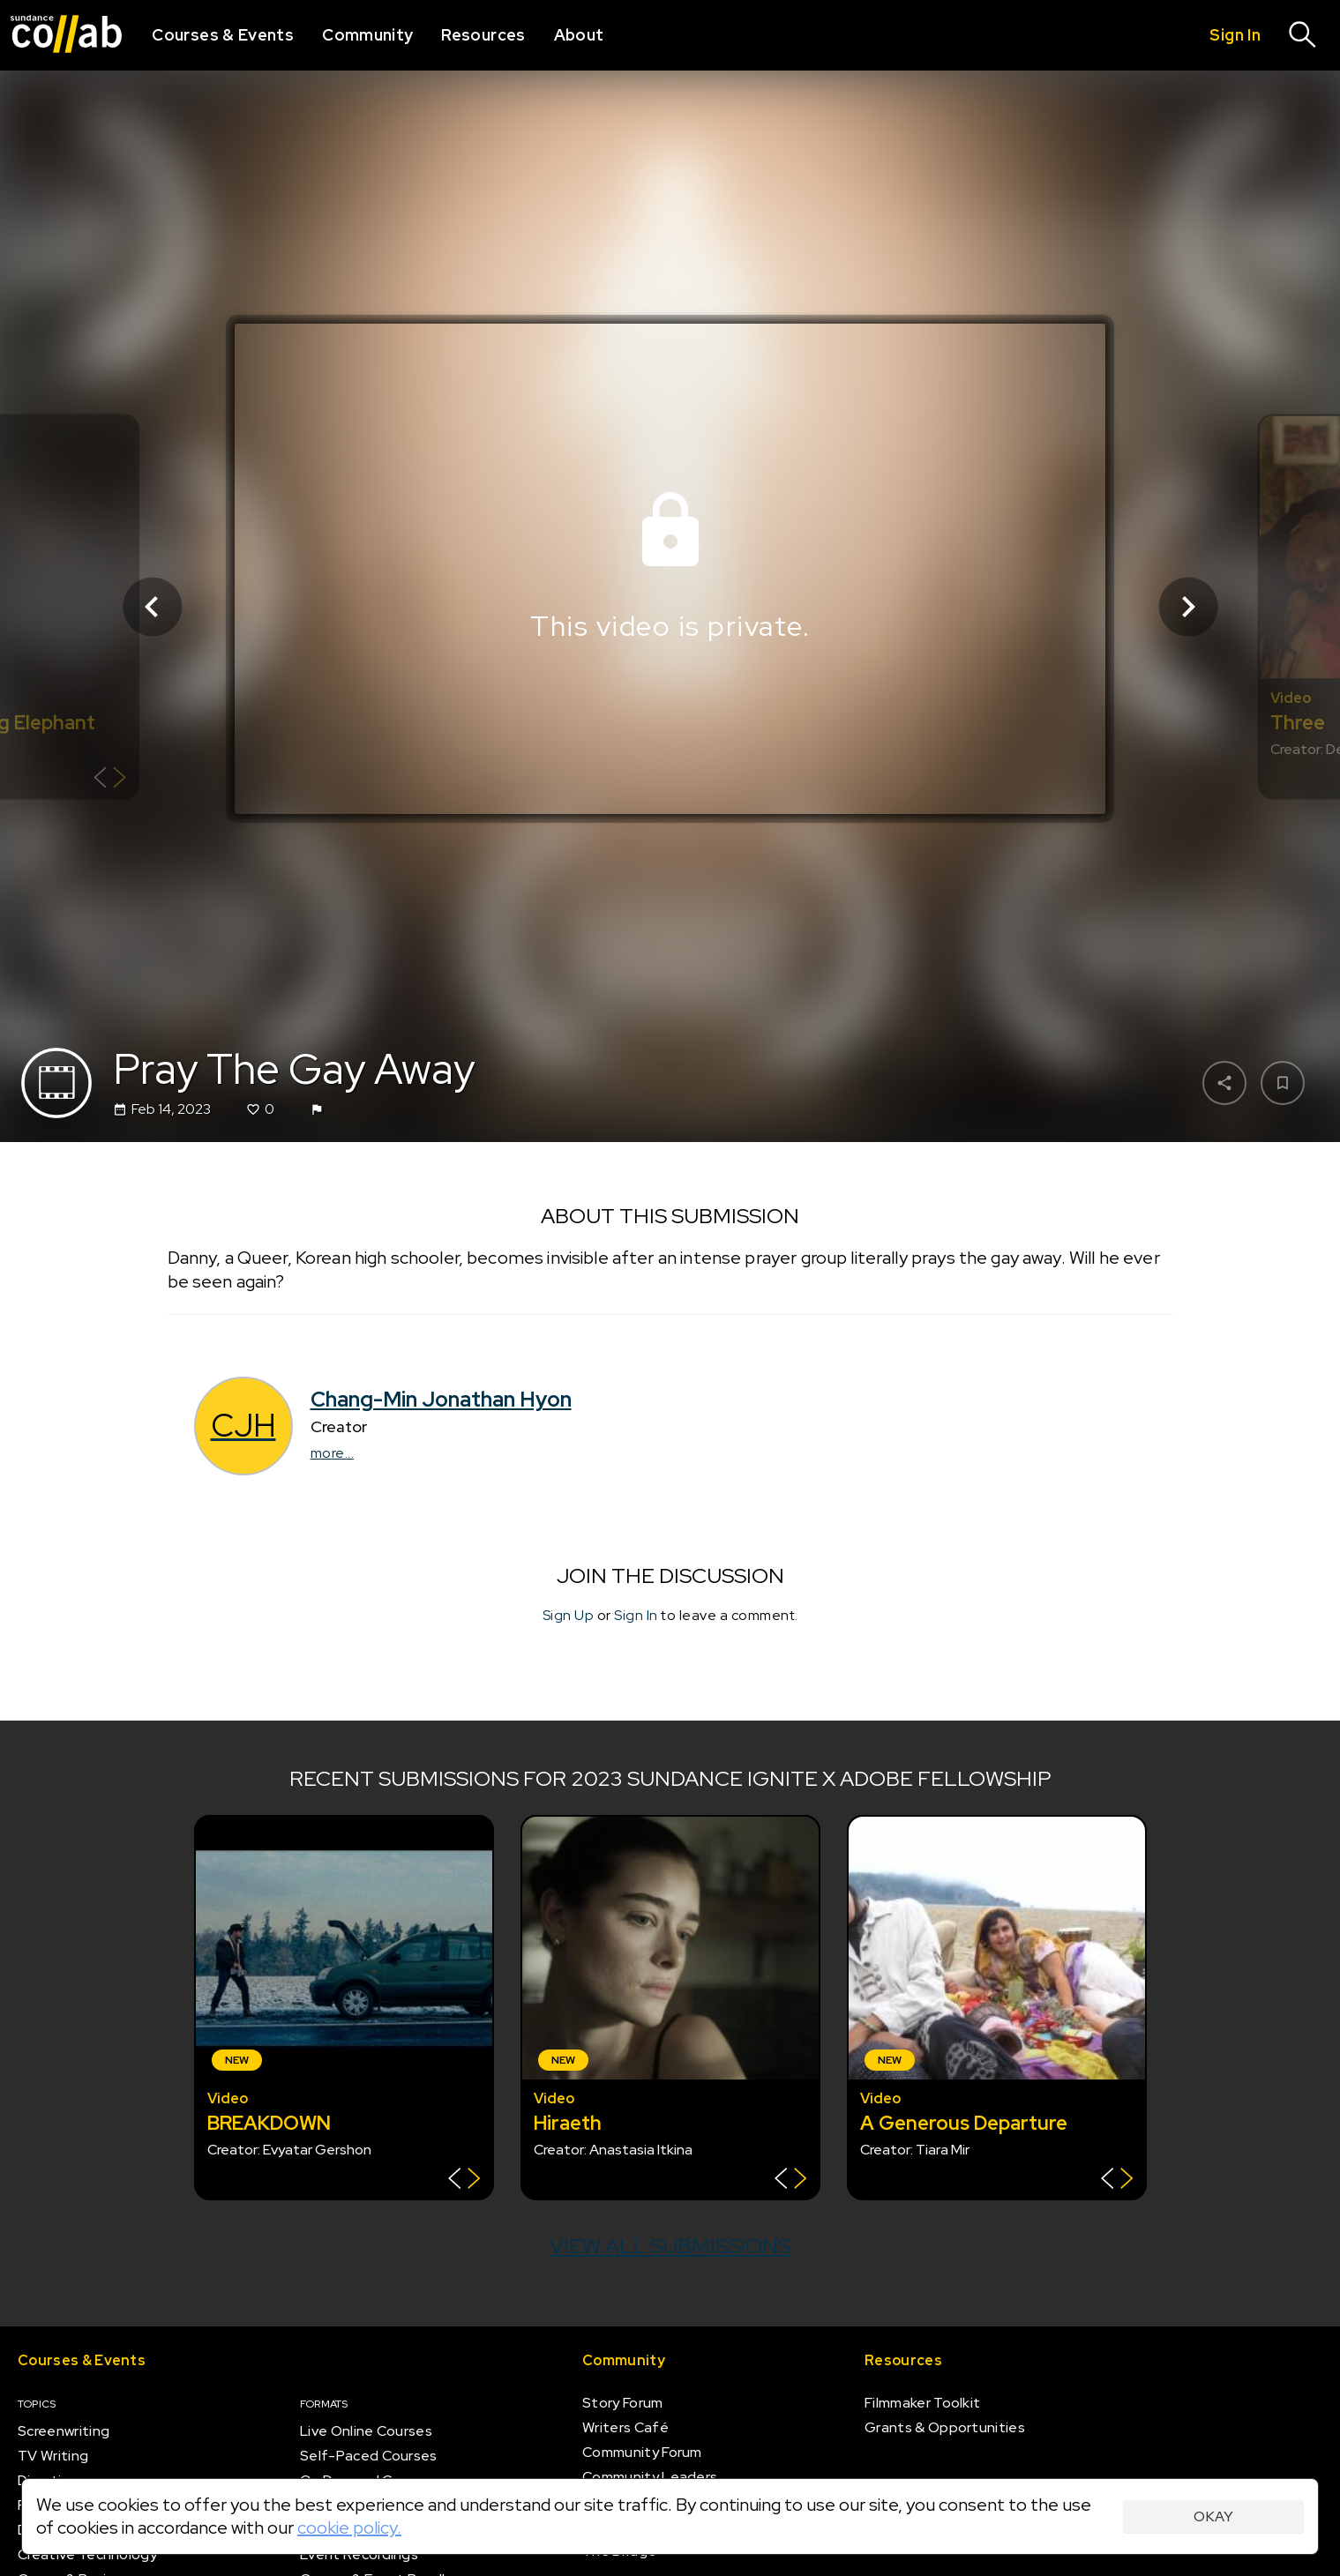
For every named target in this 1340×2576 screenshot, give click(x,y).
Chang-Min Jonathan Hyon (441, 1400)
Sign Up (569, 1615)
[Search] (1303, 35)
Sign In (636, 1615)
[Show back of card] (110, 779)
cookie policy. (349, 2527)
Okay (1213, 2516)
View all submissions (670, 2245)
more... (333, 1454)
